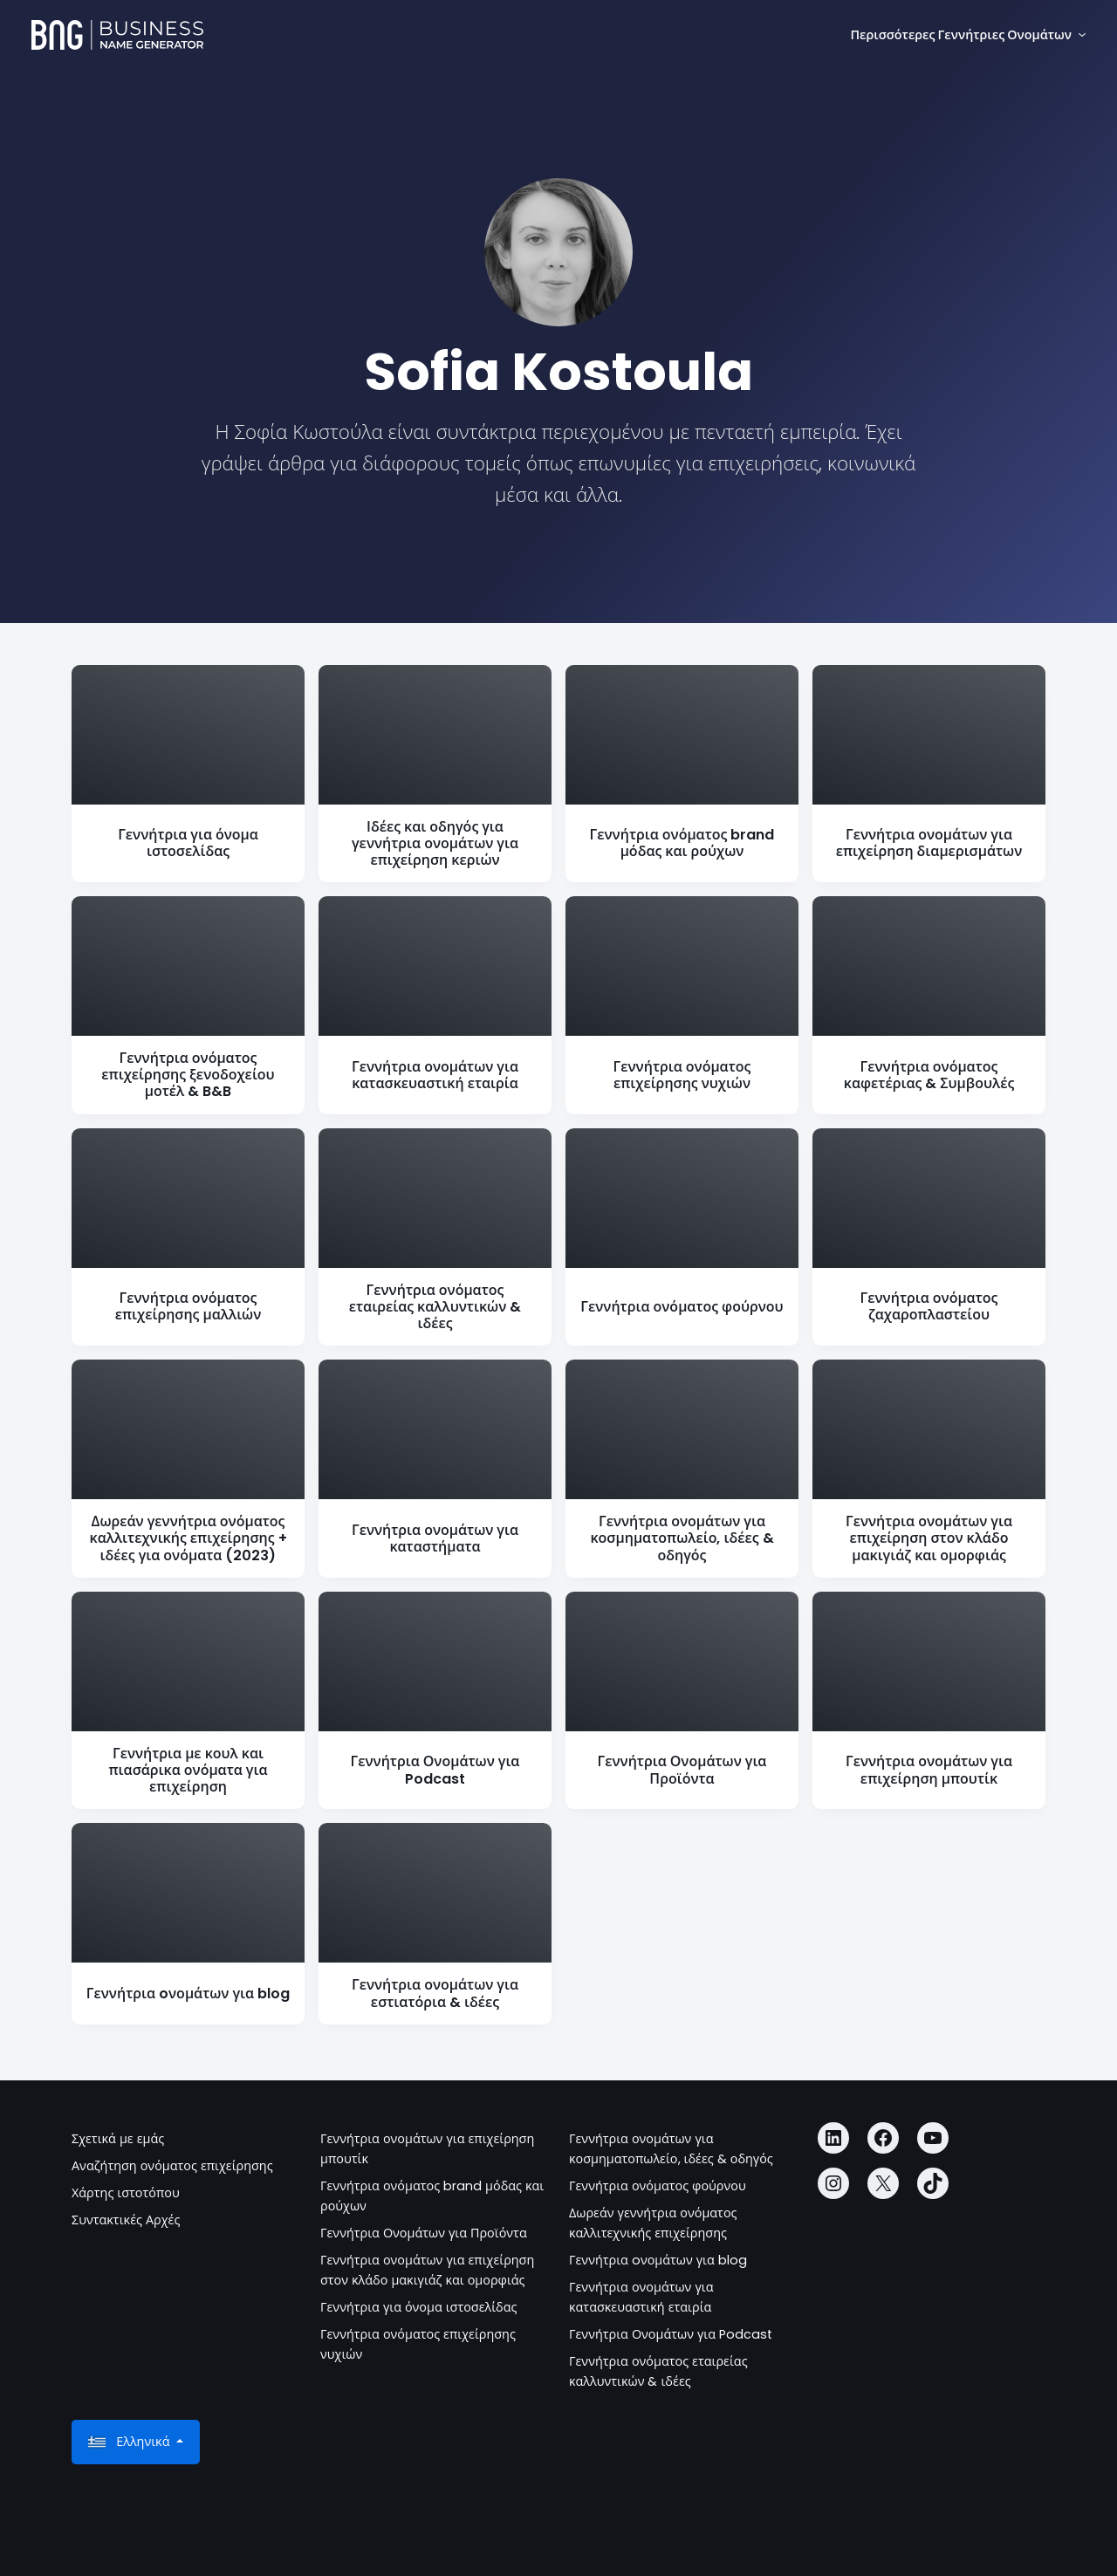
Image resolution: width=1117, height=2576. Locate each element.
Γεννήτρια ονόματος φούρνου (657, 2186)
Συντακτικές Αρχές (126, 2220)
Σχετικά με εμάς (118, 2139)
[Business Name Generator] (117, 35)
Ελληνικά (130, 2442)
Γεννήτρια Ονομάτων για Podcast (670, 2334)
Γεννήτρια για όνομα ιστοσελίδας (418, 2307)
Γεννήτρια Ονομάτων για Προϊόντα (423, 2233)
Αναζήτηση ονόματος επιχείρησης (172, 2166)
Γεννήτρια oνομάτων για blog (658, 2260)
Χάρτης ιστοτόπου (126, 2193)
